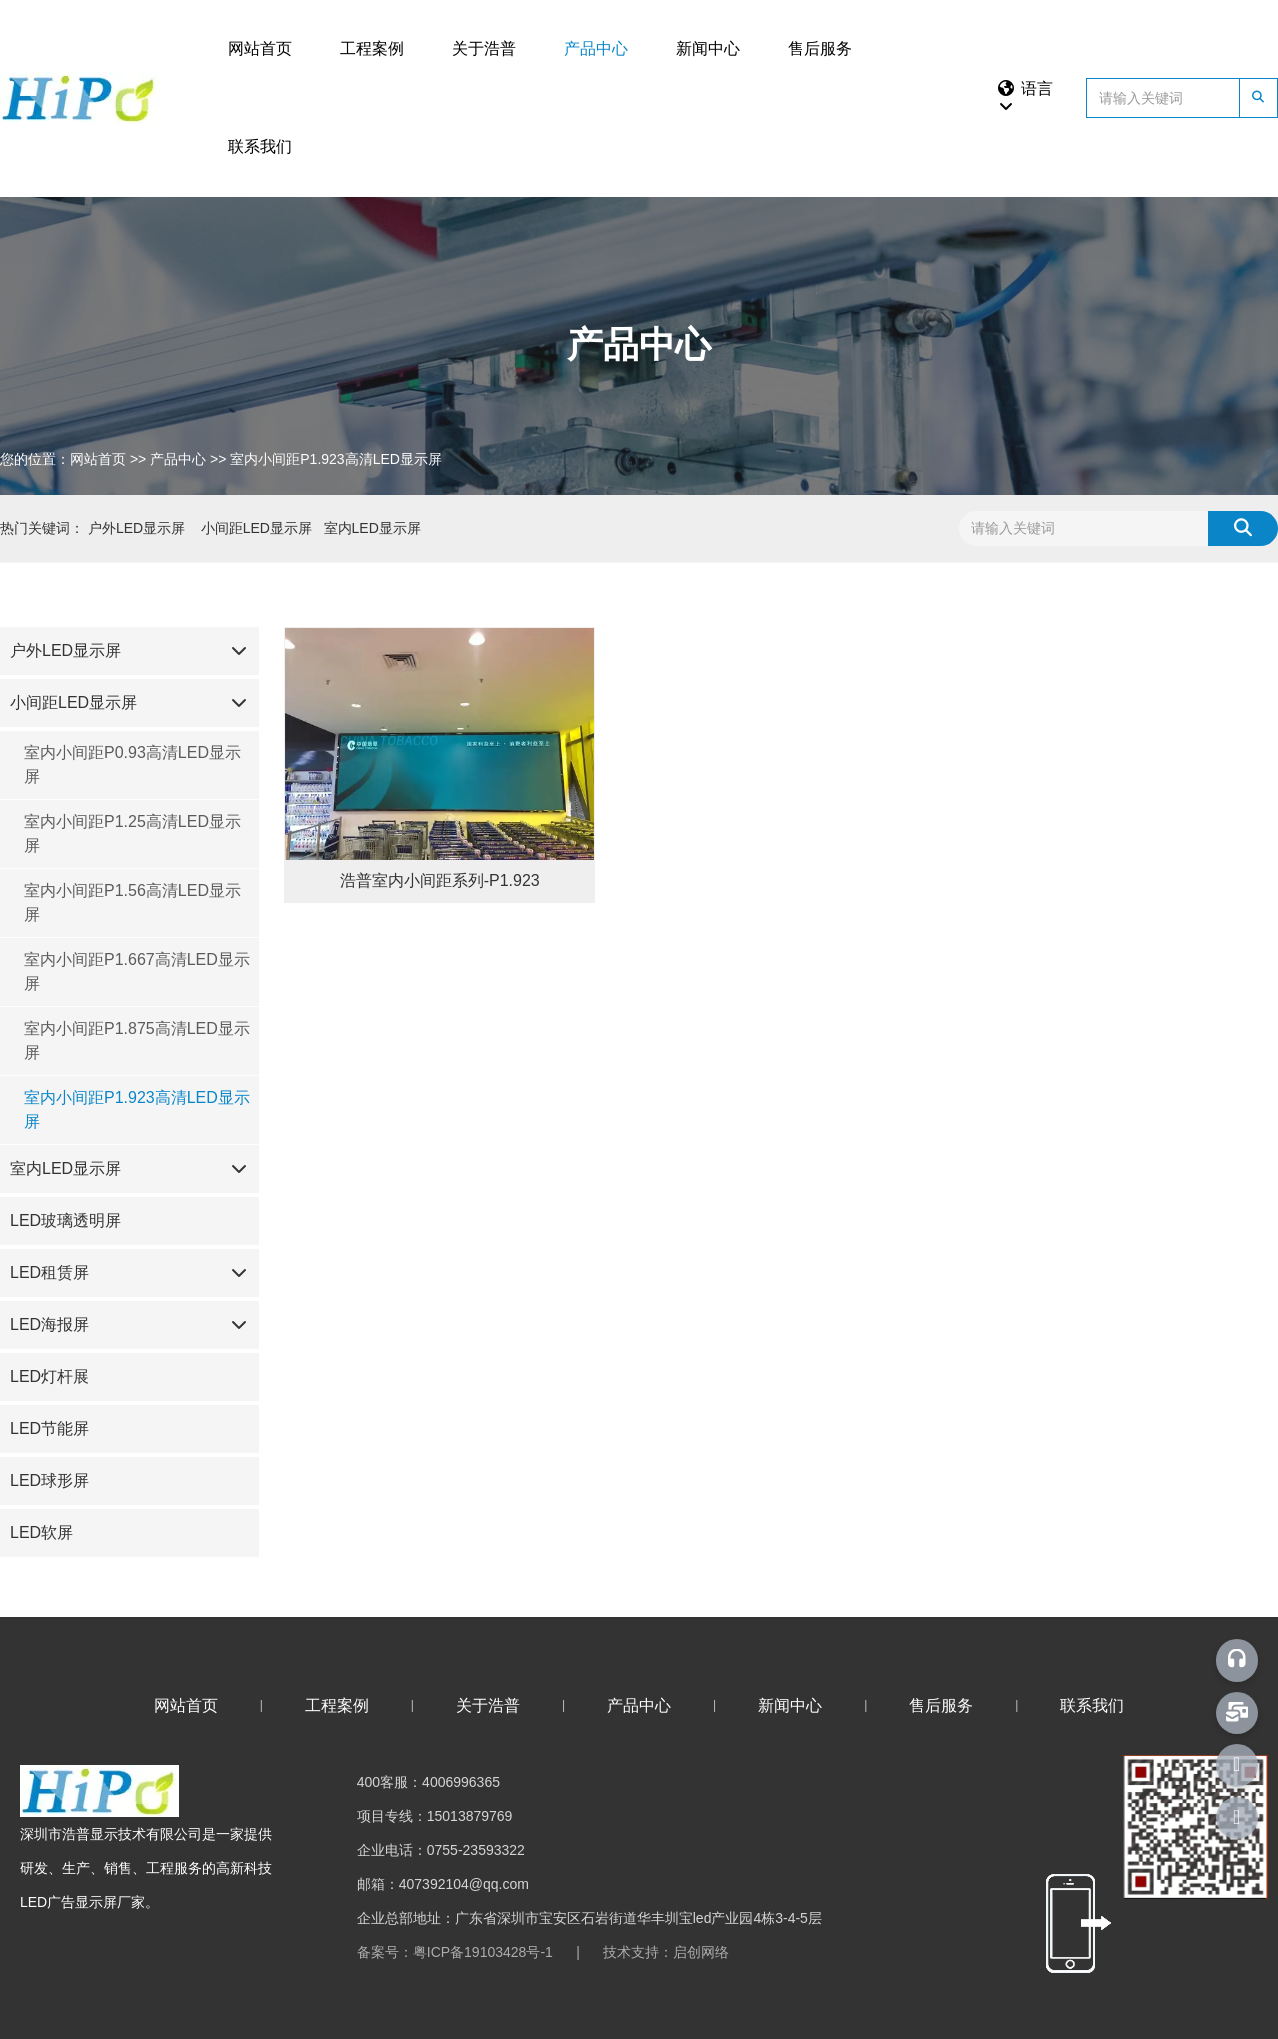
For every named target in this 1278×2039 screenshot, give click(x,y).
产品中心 (596, 48)
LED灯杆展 (49, 1376)
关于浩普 (484, 48)
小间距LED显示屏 (73, 702)
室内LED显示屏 (65, 1168)
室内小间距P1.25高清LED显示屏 (132, 833)
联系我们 (260, 146)
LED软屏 (41, 1532)
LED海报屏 (49, 1324)
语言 (1024, 97)
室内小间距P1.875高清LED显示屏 (137, 1040)
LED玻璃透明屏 (65, 1220)
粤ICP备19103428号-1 (483, 1952)
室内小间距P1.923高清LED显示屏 (137, 1109)
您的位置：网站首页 (65, 459)
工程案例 (372, 48)
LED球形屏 (49, 1480)
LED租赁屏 (49, 1272)
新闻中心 (708, 48)
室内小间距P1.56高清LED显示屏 (132, 902)
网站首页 (260, 48)
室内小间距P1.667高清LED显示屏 (137, 971)
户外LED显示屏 (65, 650)
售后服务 (820, 48)
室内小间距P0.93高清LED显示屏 (132, 764)
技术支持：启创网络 (666, 1952)
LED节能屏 (49, 1428)
